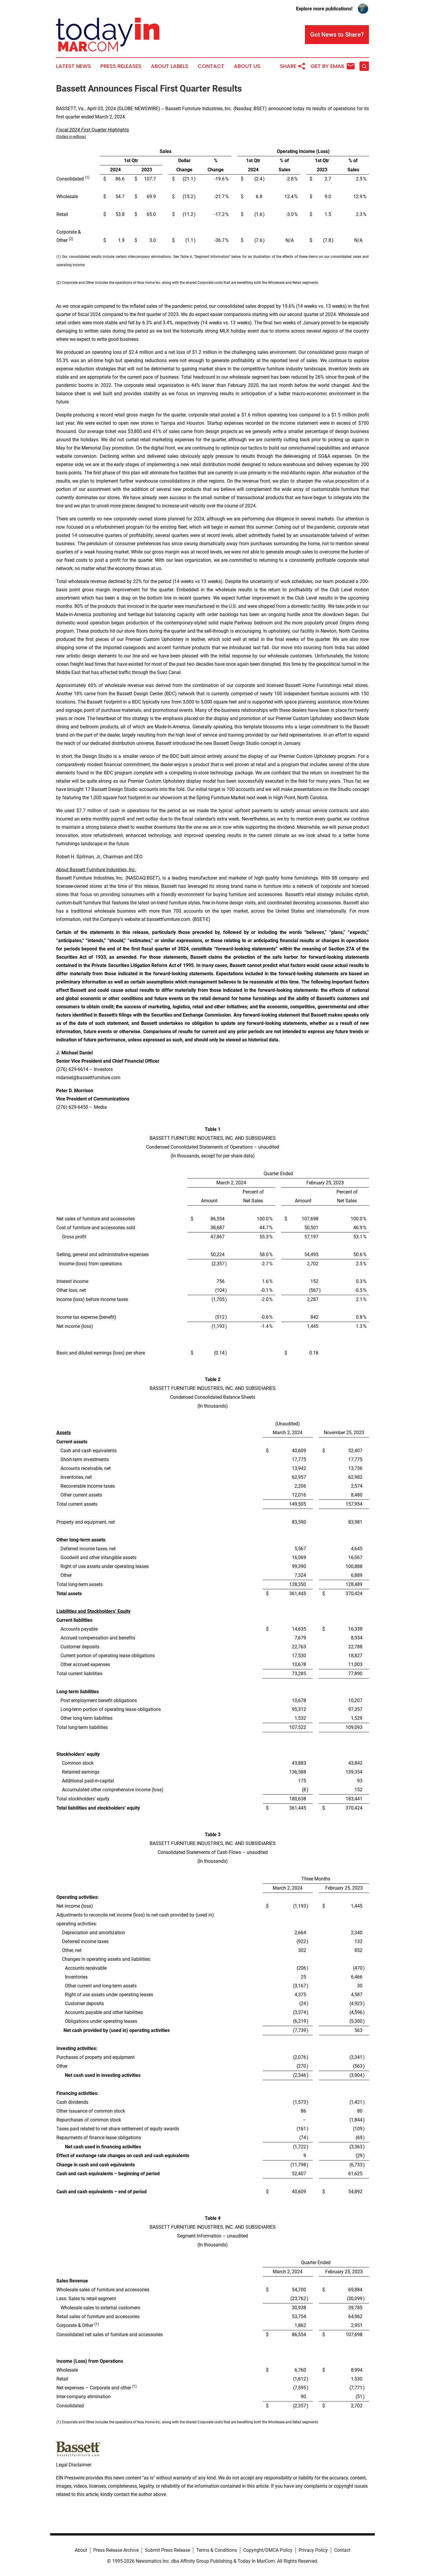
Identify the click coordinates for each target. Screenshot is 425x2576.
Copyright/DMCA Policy (267, 2550)
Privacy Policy (313, 2550)
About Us (247, 66)
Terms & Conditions (216, 2550)
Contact (211, 66)
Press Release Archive (116, 2550)
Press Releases (120, 66)
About (81, 2550)
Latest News (73, 66)
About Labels (169, 66)
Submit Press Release (167, 2550)
